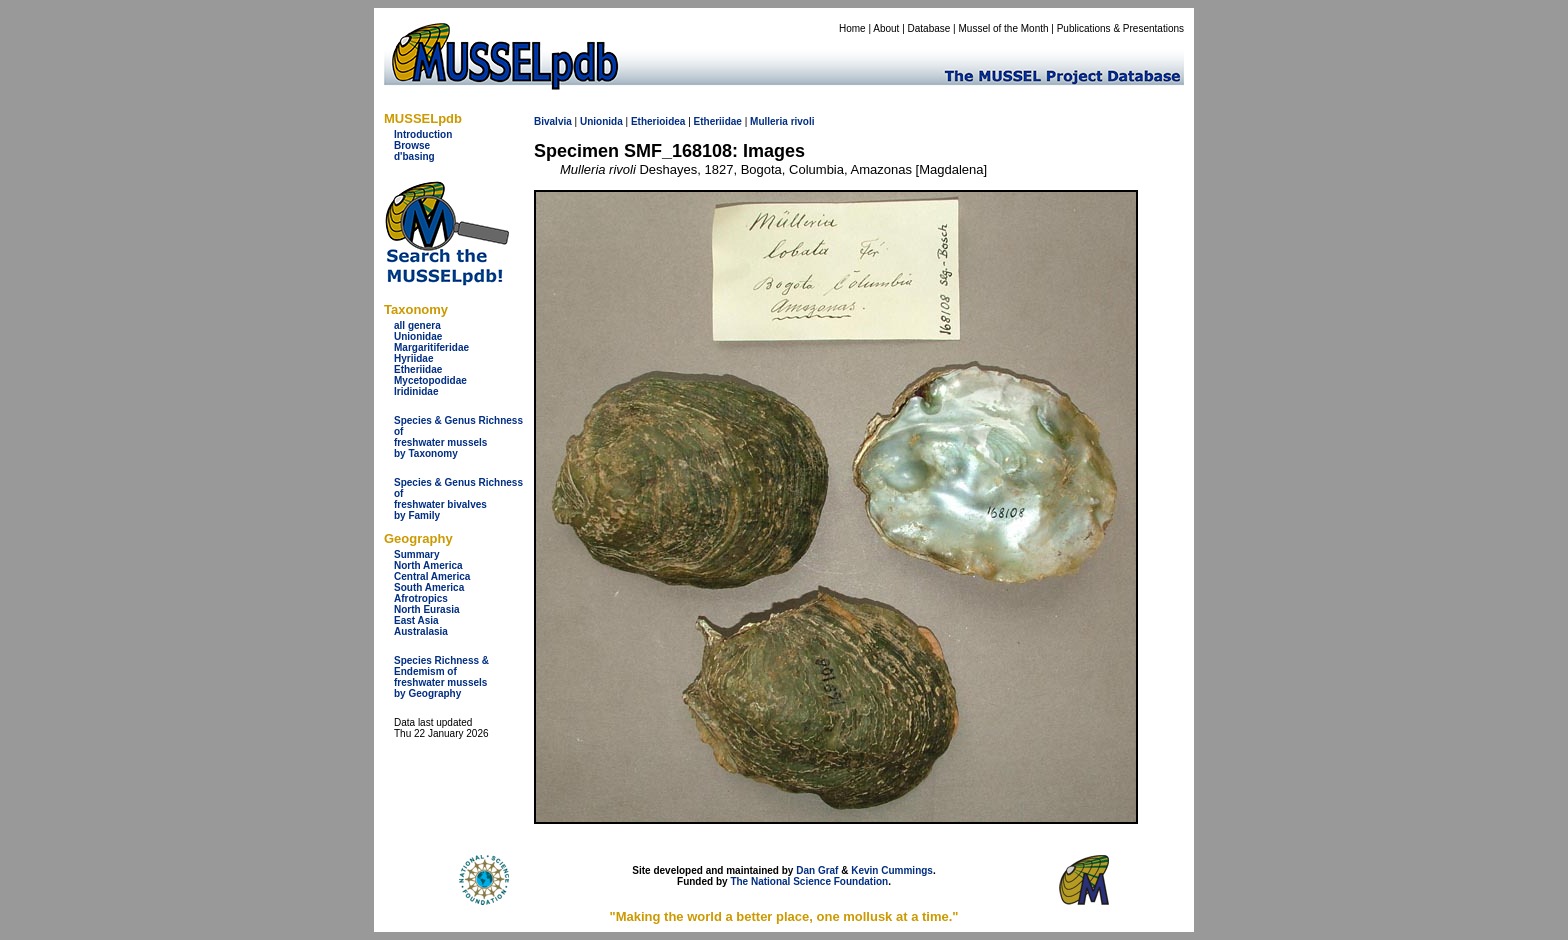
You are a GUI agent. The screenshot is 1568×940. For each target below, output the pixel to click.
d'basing (414, 156)
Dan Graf (817, 870)
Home (852, 28)
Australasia (421, 631)
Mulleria (769, 121)
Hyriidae (413, 358)
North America (428, 565)
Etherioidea (658, 121)
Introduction (423, 134)
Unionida (601, 121)
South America (429, 587)
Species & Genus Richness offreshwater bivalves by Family (458, 499)
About (886, 28)
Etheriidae (418, 369)
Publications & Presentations (1120, 28)
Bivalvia (553, 121)
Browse (412, 145)
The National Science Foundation (809, 881)
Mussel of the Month (1004, 28)
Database (929, 28)
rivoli (803, 121)
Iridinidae (416, 391)
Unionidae (418, 336)
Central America (432, 576)
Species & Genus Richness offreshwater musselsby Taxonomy (458, 437)
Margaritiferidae (431, 347)
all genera (417, 325)
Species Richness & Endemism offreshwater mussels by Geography (441, 677)
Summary (417, 554)
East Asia (416, 620)
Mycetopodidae (430, 380)
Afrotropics (421, 598)
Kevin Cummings (892, 870)
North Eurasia (427, 609)
